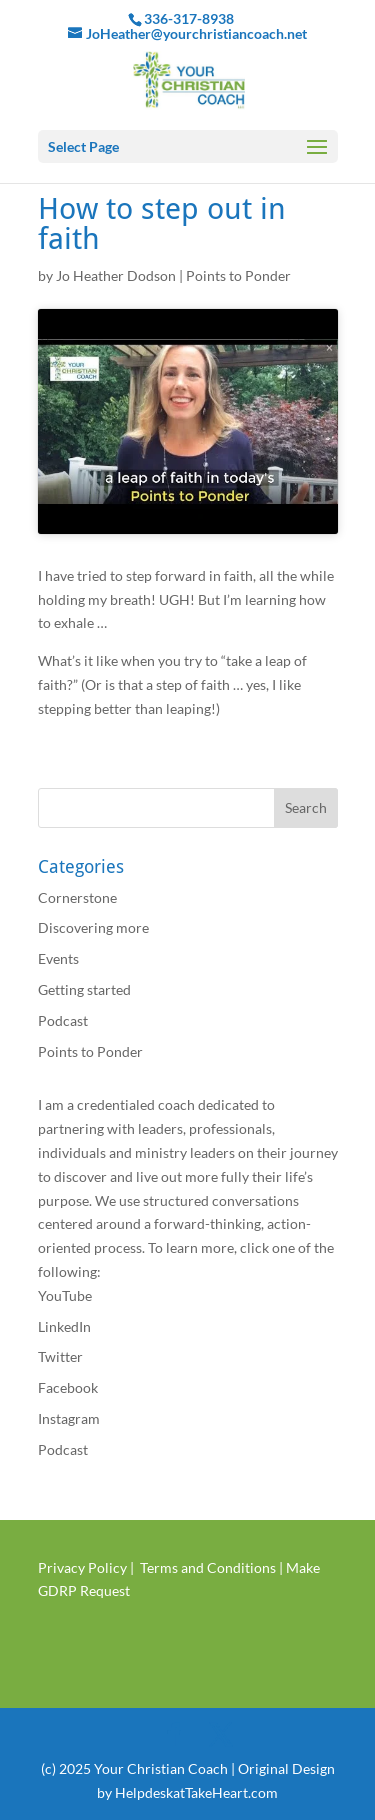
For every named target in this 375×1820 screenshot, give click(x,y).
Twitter (60, 1356)
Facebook (68, 1387)
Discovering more (93, 927)
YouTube (65, 1295)
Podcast (63, 1020)
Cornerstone (77, 897)
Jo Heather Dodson (116, 275)
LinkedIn (64, 1326)
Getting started (84, 989)
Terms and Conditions (208, 1567)
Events (58, 958)
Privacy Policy (82, 1567)
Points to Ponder (238, 275)
